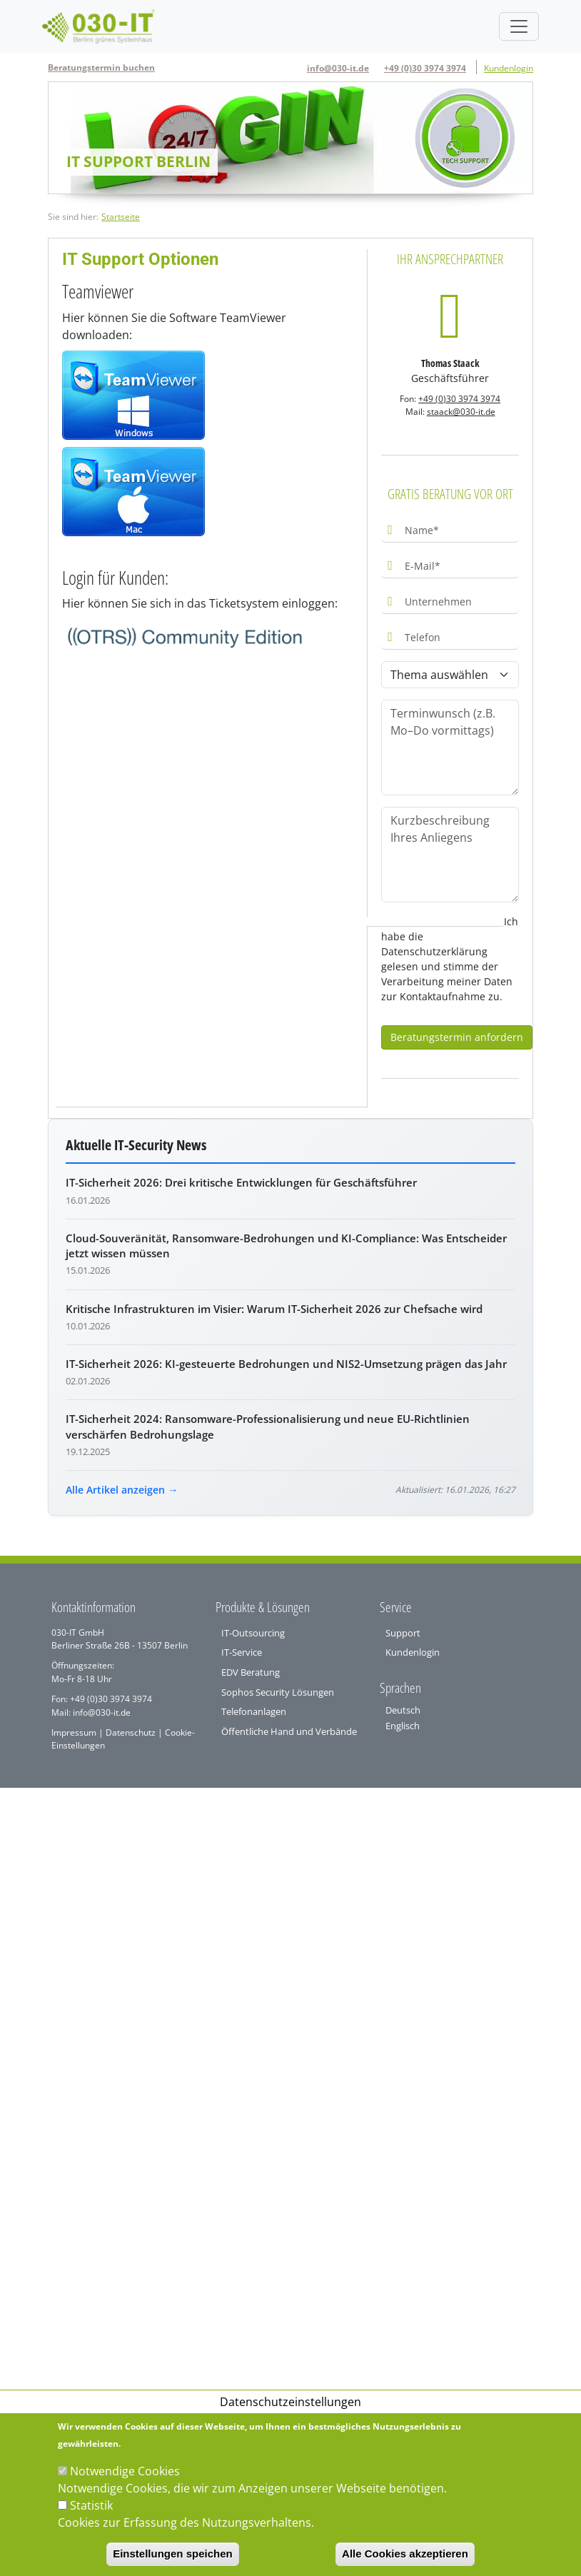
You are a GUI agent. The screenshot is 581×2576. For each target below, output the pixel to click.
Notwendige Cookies (125, 2471)
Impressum (73, 1732)
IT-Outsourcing (253, 1632)
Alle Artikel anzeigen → (122, 1489)
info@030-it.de (338, 68)
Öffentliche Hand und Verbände (289, 1731)
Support (402, 1632)
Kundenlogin (508, 68)
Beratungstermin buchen (101, 67)
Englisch (402, 1725)
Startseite (120, 217)
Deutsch (402, 1710)
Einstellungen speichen (173, 2553)
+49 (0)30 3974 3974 (425, 68)
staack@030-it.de (461, 412)
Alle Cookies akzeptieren (405, 2553)
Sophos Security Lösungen (277, 1692)
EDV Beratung (250, 1672)
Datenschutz (129, 1732)
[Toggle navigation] (519, 26)
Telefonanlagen (253, 1711)
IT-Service (241, 1652)
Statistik (91, 2505)
